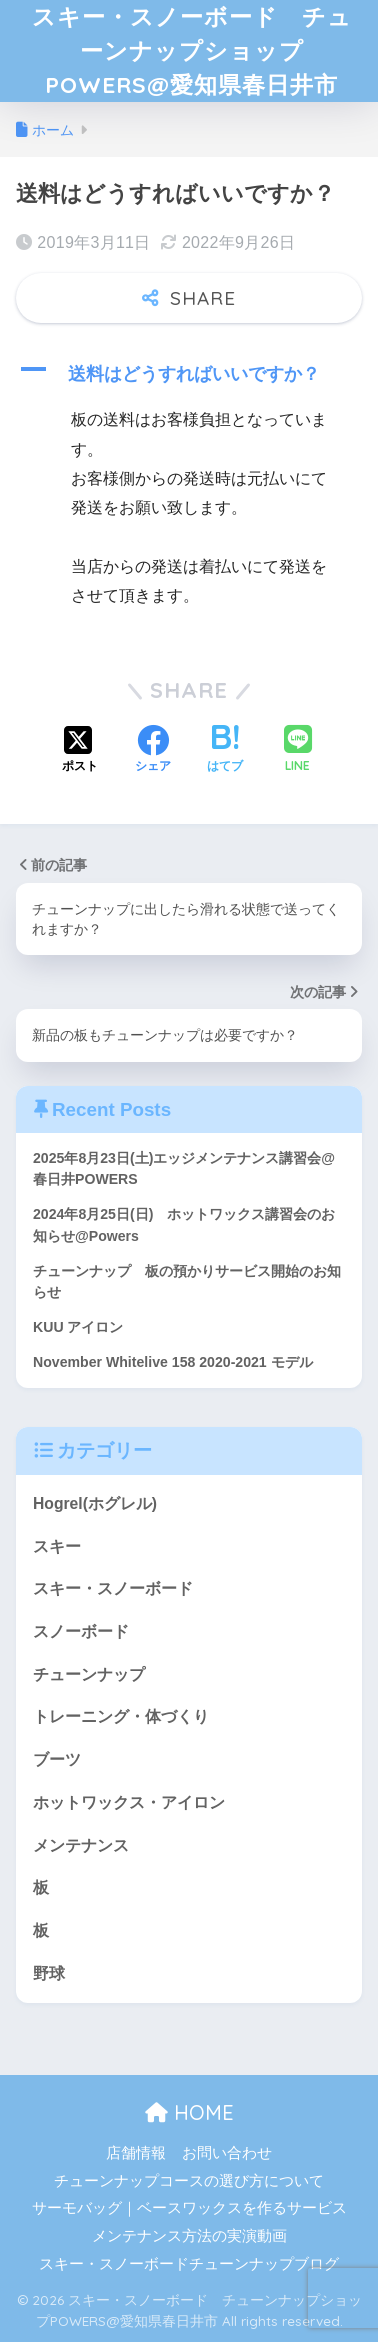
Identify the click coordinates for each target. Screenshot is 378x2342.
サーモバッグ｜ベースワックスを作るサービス (189, 2208)
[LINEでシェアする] (298, 750)
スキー (57, 1546)
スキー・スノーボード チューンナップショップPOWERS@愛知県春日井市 (192, 50)
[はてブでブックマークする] (225, 751)
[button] (189, 374)
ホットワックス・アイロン (129, 1802)
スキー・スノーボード (113, 1588)
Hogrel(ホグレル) (95, 1503)
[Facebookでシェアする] (153, 751)
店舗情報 (136, 2153)
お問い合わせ (227, 2153)
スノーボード (81, 1631)
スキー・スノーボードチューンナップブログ (189, 2264)
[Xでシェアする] (80, 751)
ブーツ (57, 1759)
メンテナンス (81, 1845)
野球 (49, 1973)
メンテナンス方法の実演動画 (189, 2236)
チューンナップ (89, 1674)
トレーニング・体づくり (121, 1716)
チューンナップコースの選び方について (189, 2181)
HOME (189, 2112)
